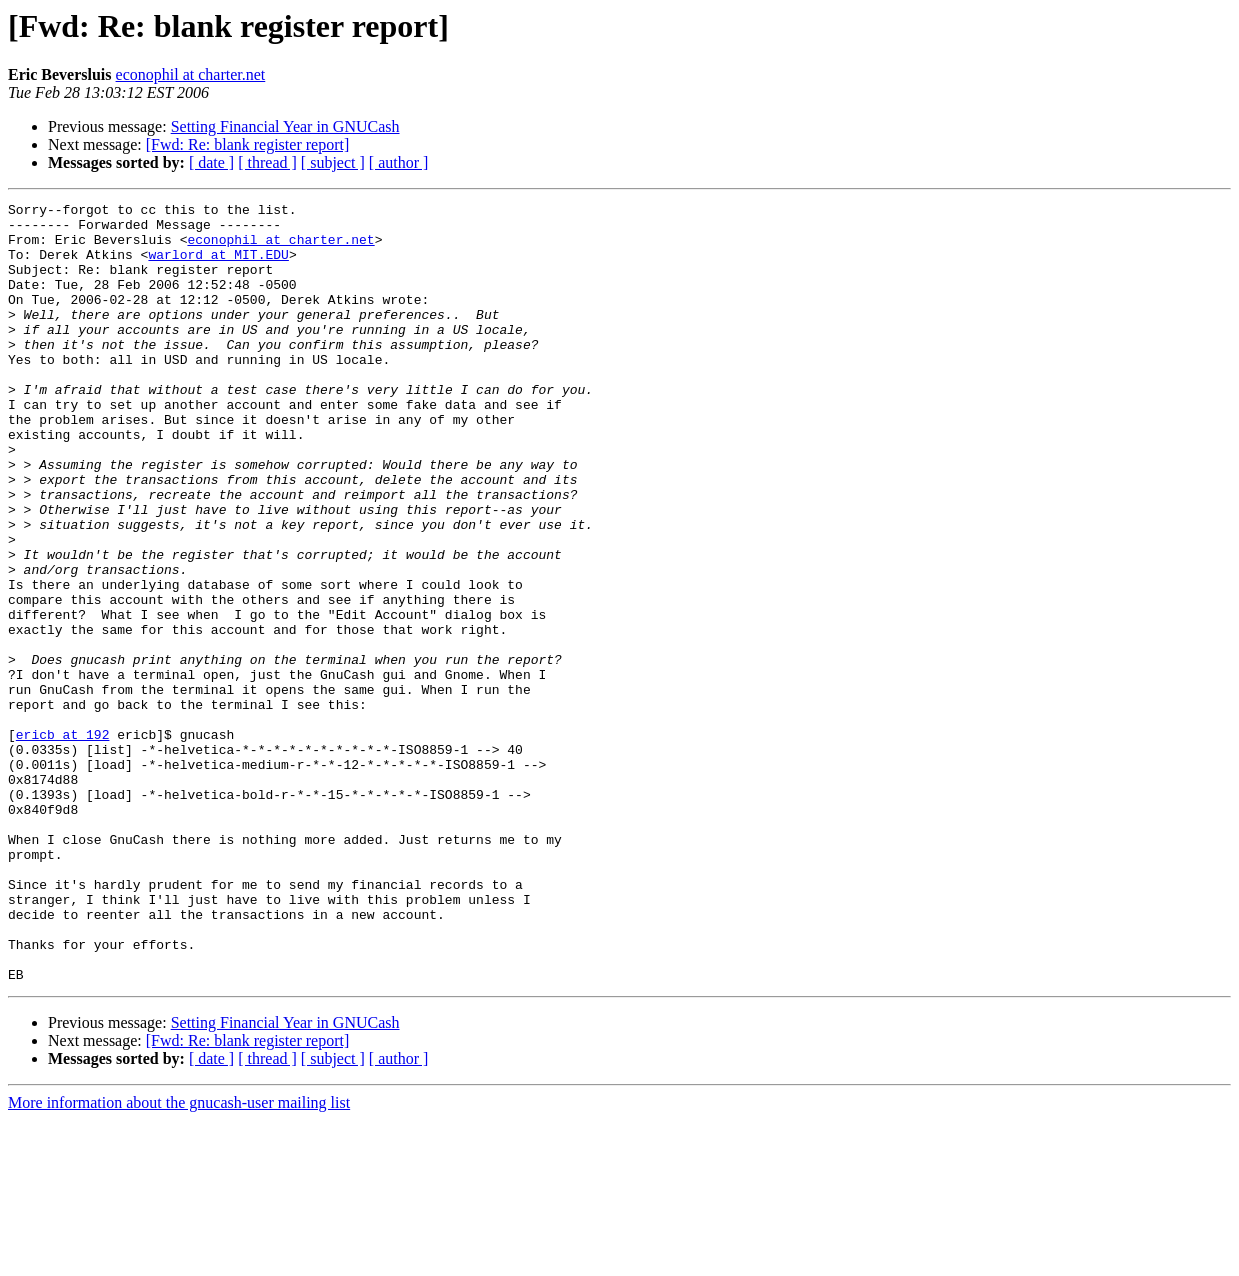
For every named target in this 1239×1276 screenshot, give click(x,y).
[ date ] (211, 162)
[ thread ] (267, 162)
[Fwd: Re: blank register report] (248, 144)
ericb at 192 (63, 842)
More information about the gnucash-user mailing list (179, 1258)
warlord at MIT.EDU (218, 266)
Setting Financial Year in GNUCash (285, 126)
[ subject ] (333, 162)
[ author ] (399, 162)
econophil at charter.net (191, 74)
